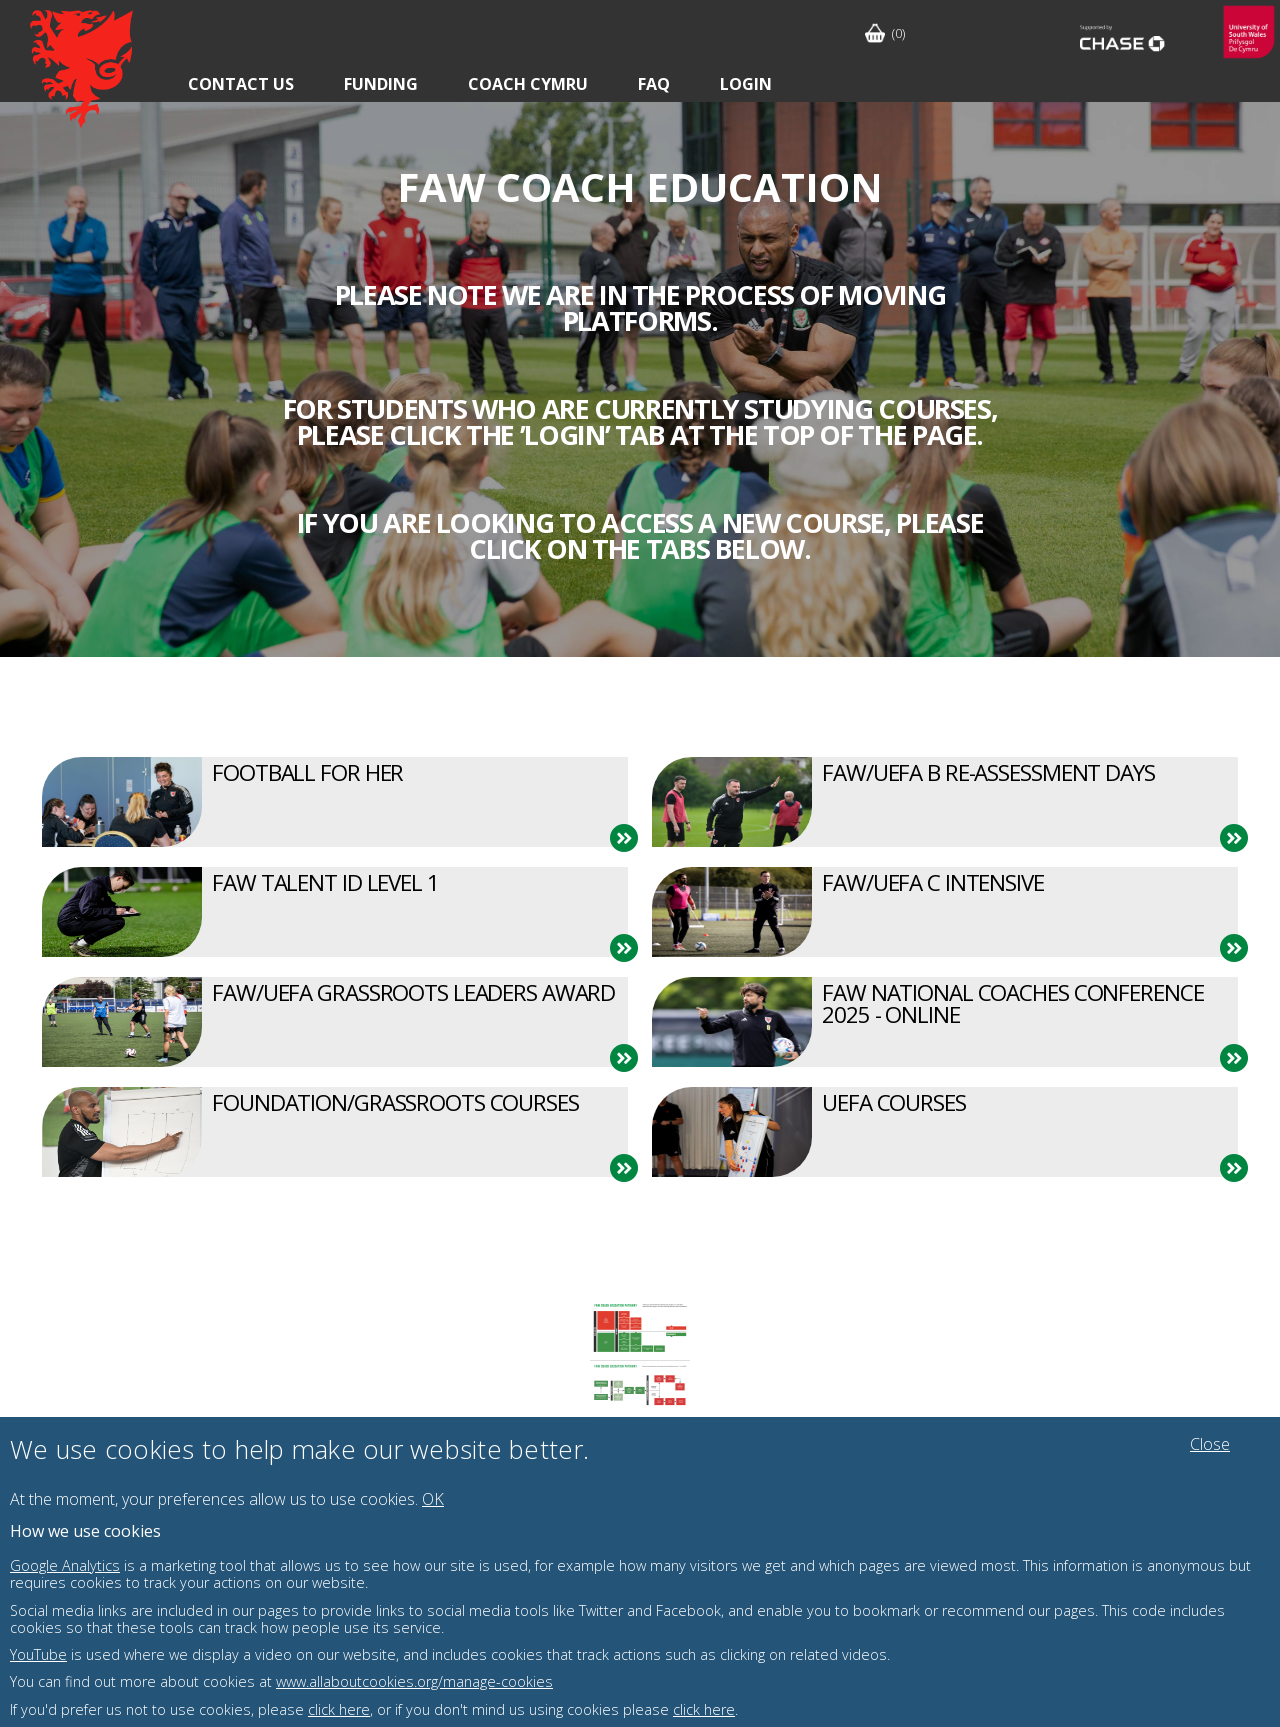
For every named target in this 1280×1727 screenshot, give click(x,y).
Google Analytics (65, 1565)
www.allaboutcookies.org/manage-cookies (414, 1681)
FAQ (654, 84)
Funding (381, 84)
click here (339, 1709)
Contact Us (241, 84)
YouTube (38, 1654)
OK (433, 1499)
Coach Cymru (528, 84)
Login (746, 84)
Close (1210, 1444)
